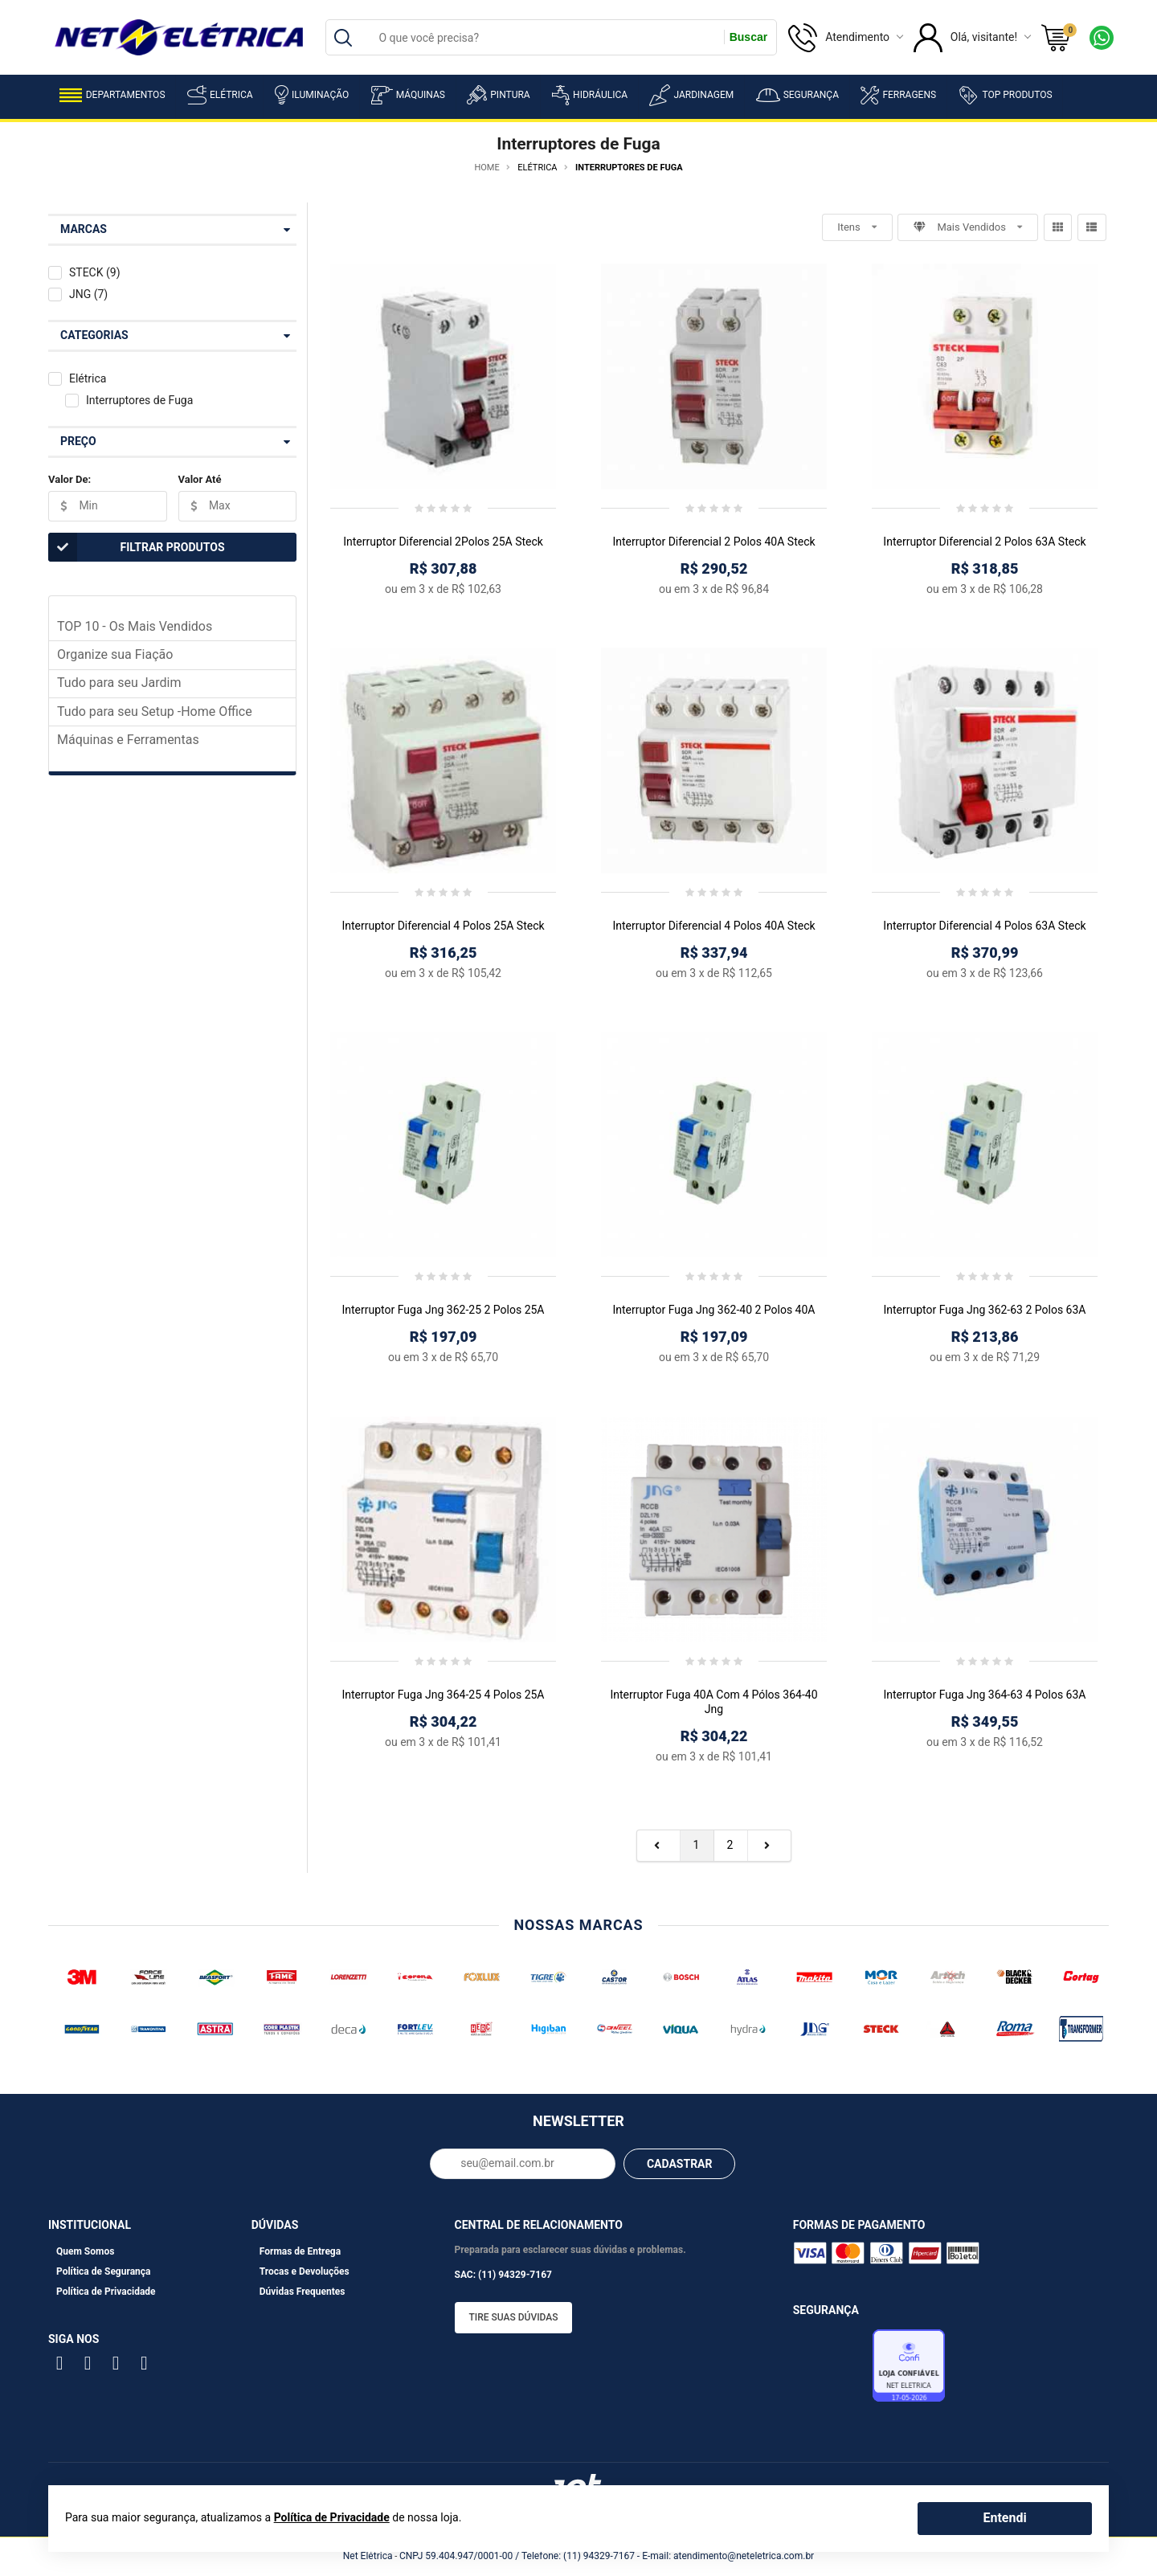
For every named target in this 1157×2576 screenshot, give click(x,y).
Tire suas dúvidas (513, 2317)
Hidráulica (590, 95)
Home (486, 167)
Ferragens (898, 95)
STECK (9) (95, 272)
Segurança (797, 95)
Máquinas (408, 95)
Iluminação (312, 94)
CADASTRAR (680, 2163)
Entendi (1004, 2517)
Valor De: (69, 479)
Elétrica (220, 94)
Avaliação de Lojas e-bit (831, 2369)
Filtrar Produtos (136, 547)
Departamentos (112, 95)
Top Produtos (1005, 94)
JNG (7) (88, 294)
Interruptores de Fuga (139, 400)
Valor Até (200, 479)
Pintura (498, 94)
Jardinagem (691, 95)
